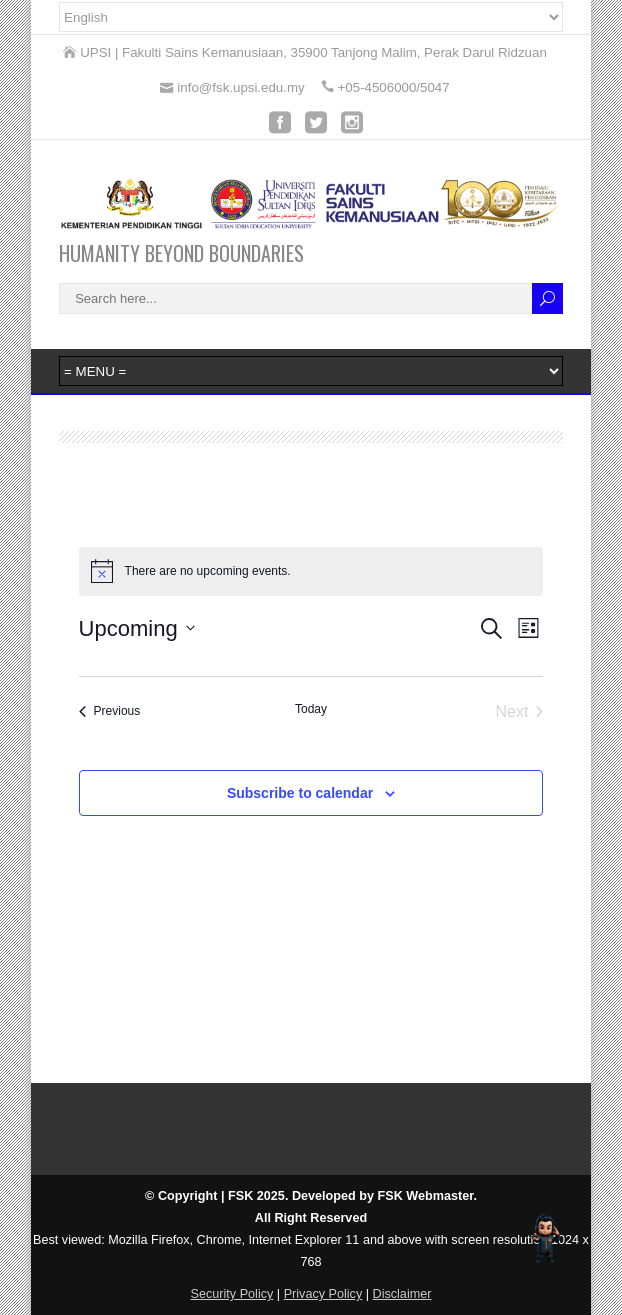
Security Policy (232, 1294)
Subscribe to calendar (300, 793)
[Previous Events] (110, 712)
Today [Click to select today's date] (311, 709)
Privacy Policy (323, 1294)
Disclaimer (402, 1294)
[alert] (311, 571)
